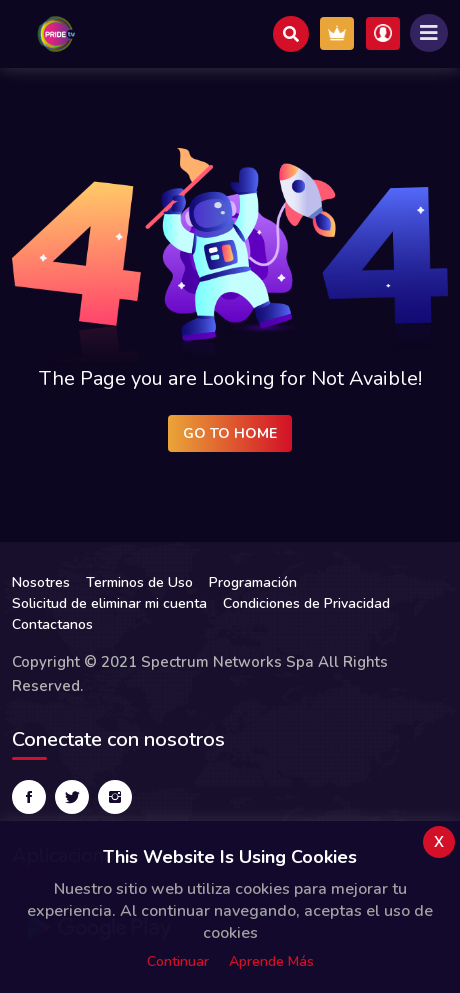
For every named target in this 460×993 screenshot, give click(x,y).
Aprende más (271, 961)
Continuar (178, 961)
